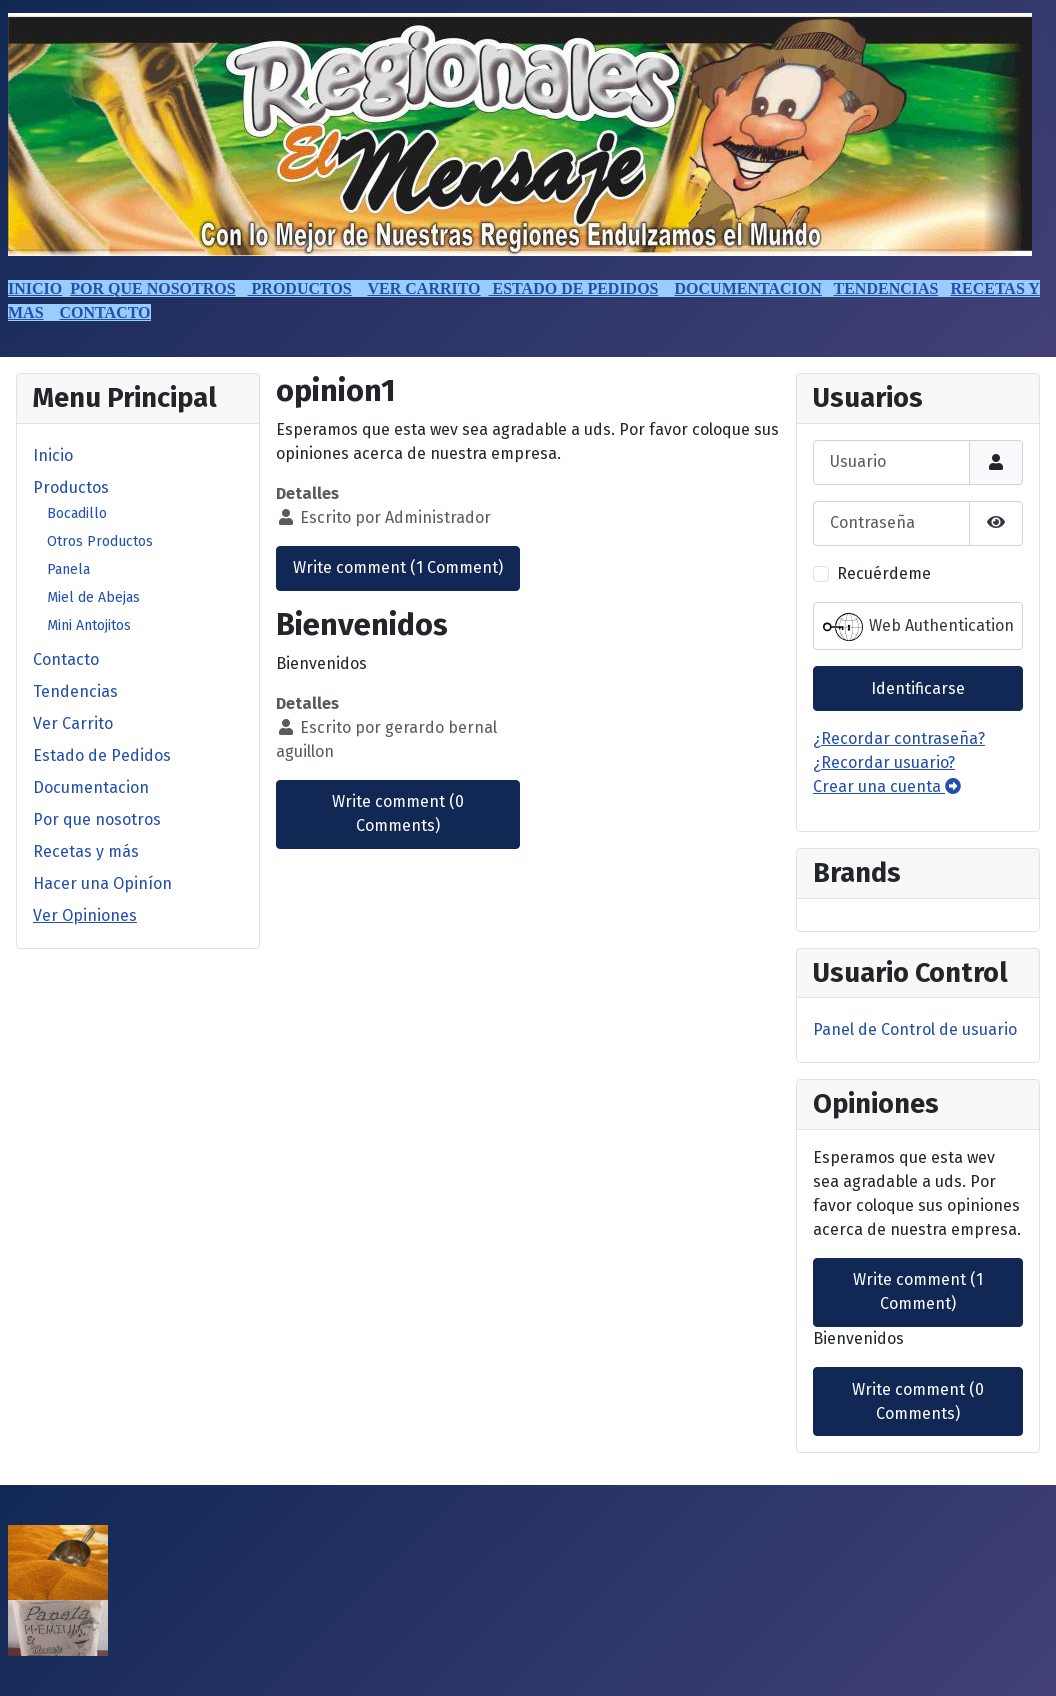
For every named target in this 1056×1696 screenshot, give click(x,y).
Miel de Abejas (93, 597)
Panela (68, 569)
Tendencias (75, 691)
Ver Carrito (73, 723)
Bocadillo (77, 513)
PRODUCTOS (300, 288)
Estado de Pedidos (102, 755)
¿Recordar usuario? (884, 762)
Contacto (66, 659)
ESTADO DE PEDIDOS (574, 288)
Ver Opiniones (85, 915)
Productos (71, 487)
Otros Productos (100, 541)
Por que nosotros (97, 819)
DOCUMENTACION (748, 288)
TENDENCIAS (886, 288)
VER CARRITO (423, 288)
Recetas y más (86, 851)
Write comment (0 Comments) (398, 813)
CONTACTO (105, 312)
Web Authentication (918, 627)
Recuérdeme (884, 573)
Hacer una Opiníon (102, 883)
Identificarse (918, 688)
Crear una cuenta (887, 786)
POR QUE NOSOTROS (152, 288)
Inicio (53, 455)
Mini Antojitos (89, 625)
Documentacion (91, 787)
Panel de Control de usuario (915, 1029)
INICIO (35, 288)
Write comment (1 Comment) (398, 567)
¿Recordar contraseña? (899, 738)
